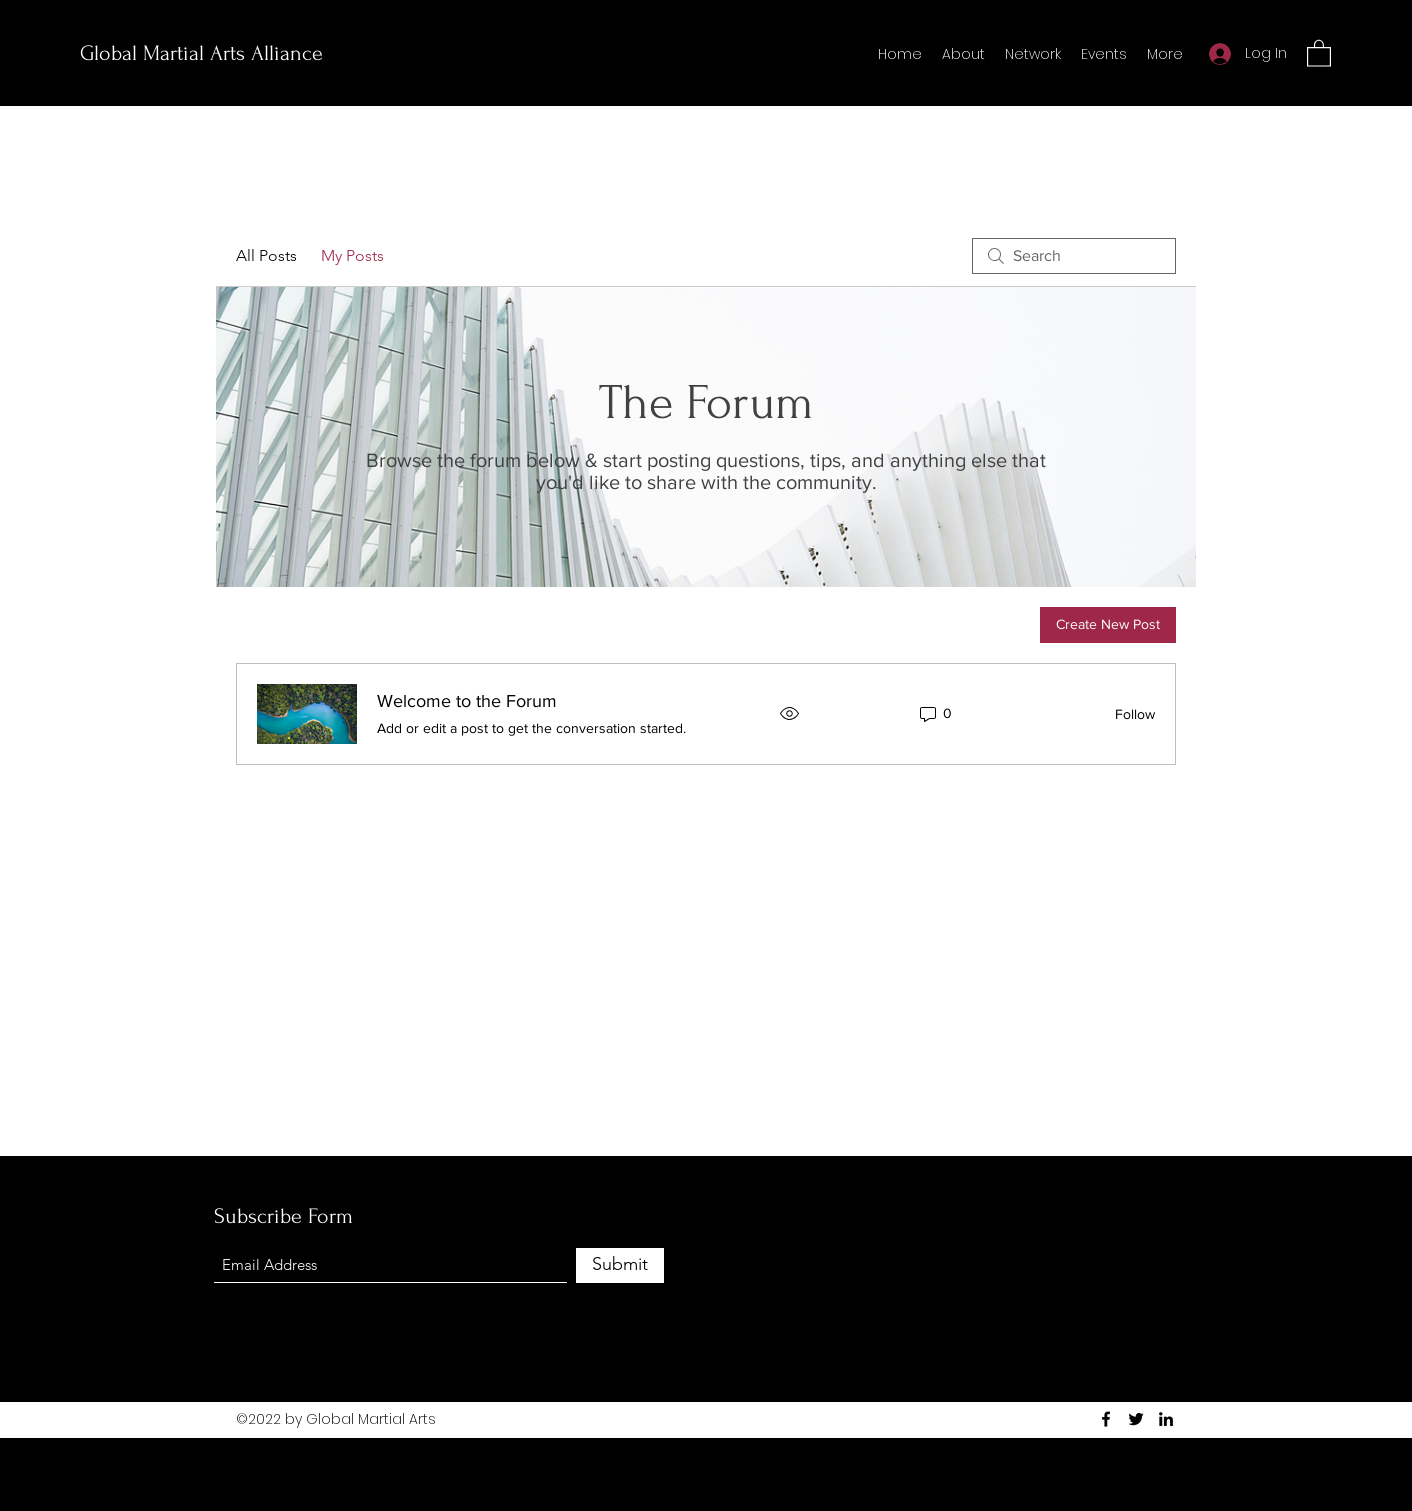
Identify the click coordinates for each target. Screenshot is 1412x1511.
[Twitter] (1136, 1419)
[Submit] (620, 1265)
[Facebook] (1106, 1419)
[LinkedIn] (1166, 1419)
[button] (1319, 52)
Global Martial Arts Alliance (201, 53)
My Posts (352, 255)
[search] (1074, 256)
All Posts (266, 255)
